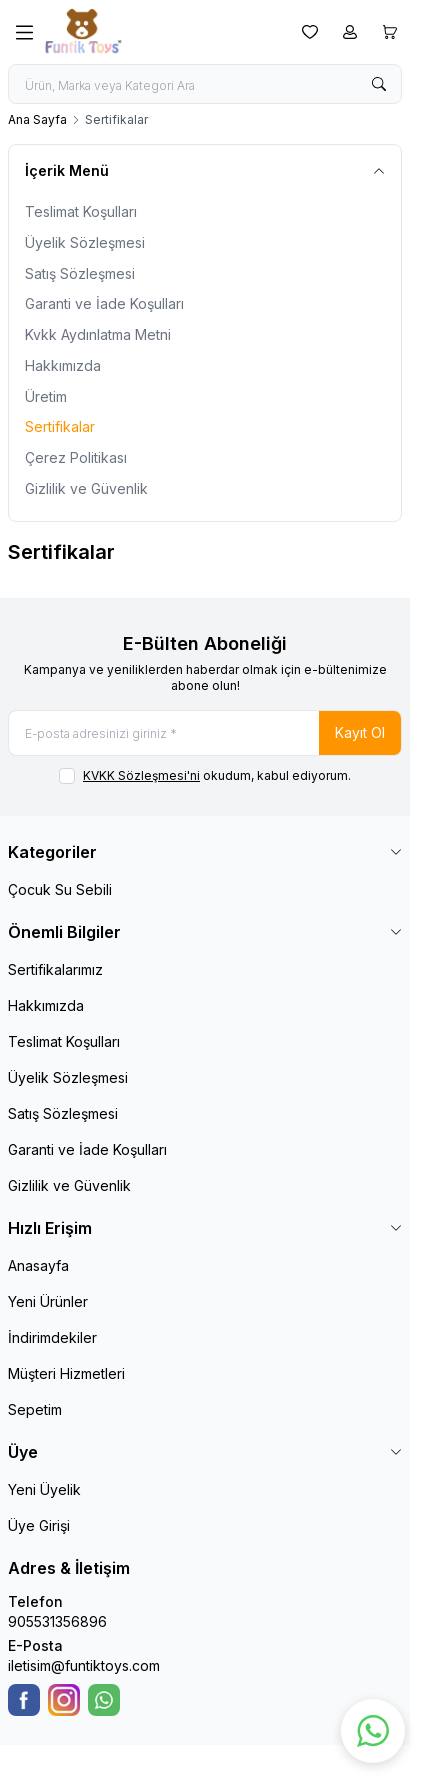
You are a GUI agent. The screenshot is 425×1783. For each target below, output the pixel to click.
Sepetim (35, 1409)
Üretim (46, 396)
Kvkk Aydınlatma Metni (98, 334)
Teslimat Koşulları (81, 211)
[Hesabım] (350, 32)
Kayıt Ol (360, 732)
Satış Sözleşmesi (80, 273)
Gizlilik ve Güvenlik (86, 488)
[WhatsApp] (104, 1700)
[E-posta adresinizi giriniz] (205, 733)
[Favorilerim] (310, 32)
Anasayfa (38, 1265)
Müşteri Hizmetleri (66, 1373)
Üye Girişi (39, 1525)
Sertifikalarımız (55, 969)
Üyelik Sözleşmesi (85, 242)
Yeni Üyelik (44, 1489)
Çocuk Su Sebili (60, 889)
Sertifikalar (60, 426)
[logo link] (141, 32)
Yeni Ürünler (48, 1301)
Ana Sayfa (37, 119)
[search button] (379, 84)
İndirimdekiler (52, 1337)
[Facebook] (24, 1700)
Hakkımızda (63, 365)
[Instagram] (64, 1700)
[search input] (205, 84)
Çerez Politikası (76, 457)
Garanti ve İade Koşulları (104, 303)
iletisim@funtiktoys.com (84, 1665)
